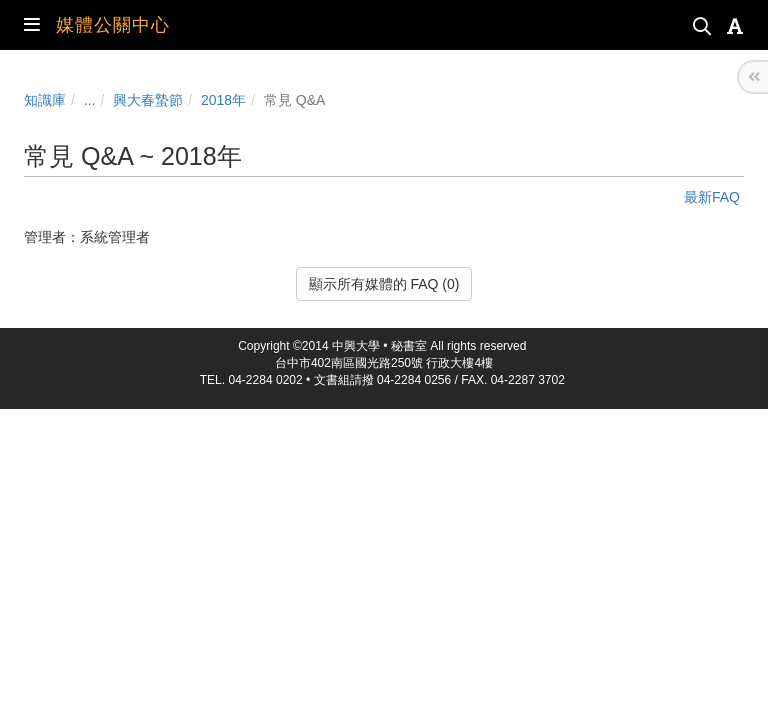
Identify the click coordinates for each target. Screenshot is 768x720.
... (90, 100)
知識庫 (45, 100)
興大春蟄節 (148, 100)
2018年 (223, 100)
